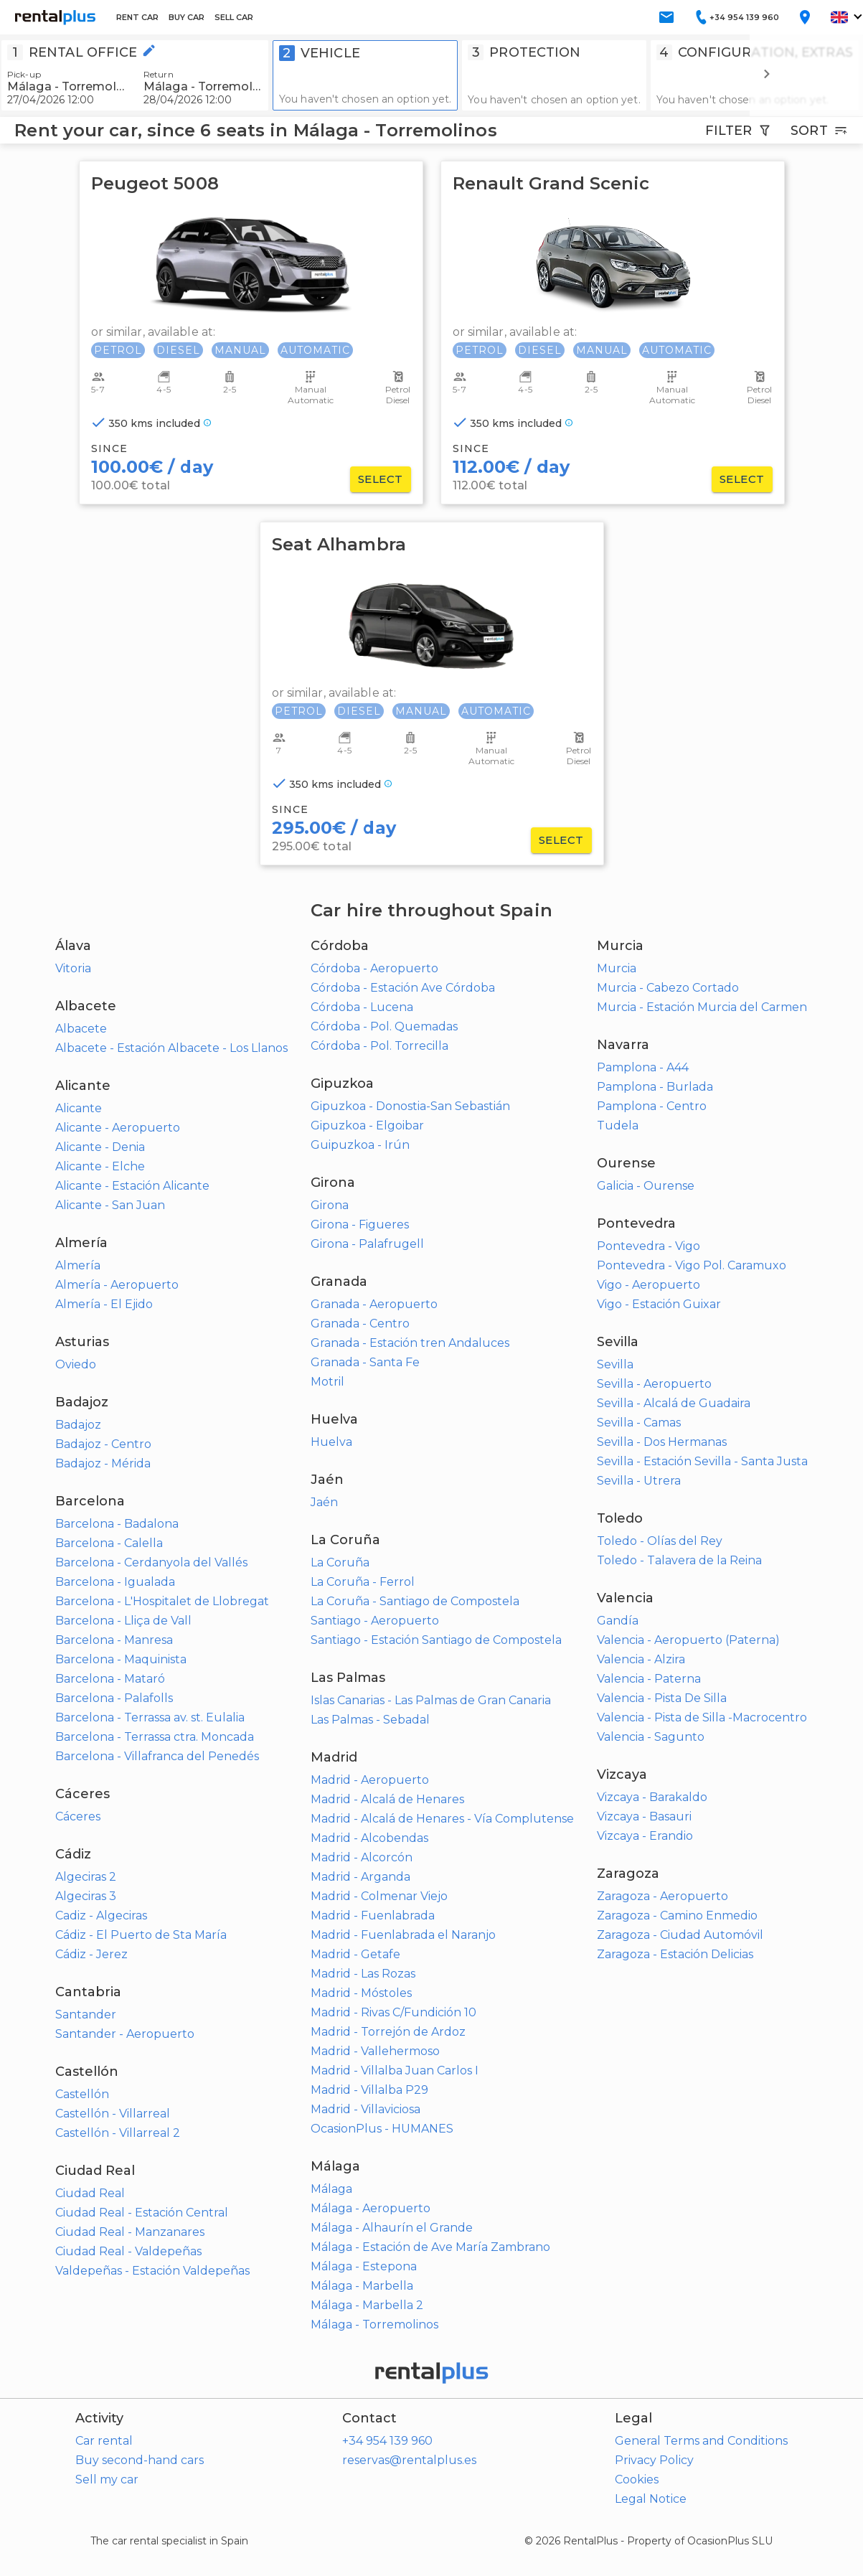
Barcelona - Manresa (114, 1640)
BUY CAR (186, 17)
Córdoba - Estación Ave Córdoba (403, 988)
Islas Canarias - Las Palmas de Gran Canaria (431, 1700)
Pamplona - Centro (652, 1106)
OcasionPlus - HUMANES (382, 2128)
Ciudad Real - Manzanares (129, 2232)
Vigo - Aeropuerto (648, 1285)
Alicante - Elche (100, 1166)
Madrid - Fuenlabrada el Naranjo (403, 1935)
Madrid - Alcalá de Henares (387, 1799)
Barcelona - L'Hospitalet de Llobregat (162, 1601)
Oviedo (75, 1364)
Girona (330, 1205)
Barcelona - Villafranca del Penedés (157, 1756)
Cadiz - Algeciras (101, 1915)
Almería (77, 1265)
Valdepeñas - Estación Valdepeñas (152, 2270)
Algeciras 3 (85, 1896)
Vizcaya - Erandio (645, 1836)
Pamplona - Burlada (655, 1087)
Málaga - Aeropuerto (370, 2208)
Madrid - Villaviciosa (365, 2109)
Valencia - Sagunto (650, 1737)
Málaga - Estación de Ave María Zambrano (430, 2247)
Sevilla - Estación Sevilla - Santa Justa (702, 1461)
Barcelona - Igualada (115, 1582)
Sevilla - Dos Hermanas (662, 1442)
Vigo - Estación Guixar (659, 1304)
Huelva (331, 1442)
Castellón (82, 2094)
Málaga (331, 2189)
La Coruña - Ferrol (363, 1582)
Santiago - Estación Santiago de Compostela (436, 1640)
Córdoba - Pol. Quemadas (384, 1026)
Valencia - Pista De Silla (662, 1698)
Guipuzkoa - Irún (360, 1145)
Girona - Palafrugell (367, 1244)
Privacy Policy (654, 2460)
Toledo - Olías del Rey (659, 1541)
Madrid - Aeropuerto (370, 1780)
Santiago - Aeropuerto (375, 1620)
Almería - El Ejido (104, 1304)
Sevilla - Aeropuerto (654, 1384)
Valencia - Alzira (641, 1659)
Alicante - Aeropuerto (117, 1127)
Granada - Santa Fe (365, 1362)
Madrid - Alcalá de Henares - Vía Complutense (442, 1818)
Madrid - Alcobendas (369, 1838)
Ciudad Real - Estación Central (141, 2212)
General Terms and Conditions (701, 2441)
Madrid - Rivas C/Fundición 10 (393, 2012)
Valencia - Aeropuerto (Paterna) (688, 1640)
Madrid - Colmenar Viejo (379, 1896)
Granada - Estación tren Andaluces (410, 1343)
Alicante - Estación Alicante (132, 1186)
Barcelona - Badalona (117, 1524)
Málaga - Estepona (364, 2266)
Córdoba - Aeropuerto (374, 968)
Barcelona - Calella (109, 1543)
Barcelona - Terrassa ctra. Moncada (154, 1737)
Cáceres (77, 1816)
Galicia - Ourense (645, 1186)
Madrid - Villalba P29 (369, 2090)
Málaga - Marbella (362, 2286)
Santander (85, 2014)
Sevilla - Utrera (639, 1480)
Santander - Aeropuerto (124, 2034)
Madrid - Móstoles (361, 1993)
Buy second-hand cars (139, 2460)
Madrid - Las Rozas (363, 1973)
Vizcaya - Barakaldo (652, 1797)
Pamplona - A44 (643, 1067)
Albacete (81, 1028)
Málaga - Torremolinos (374, 2324)
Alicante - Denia (100, 1147)
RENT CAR (137, 17)
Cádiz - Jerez (91, 1954)
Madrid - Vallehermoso (375, 2051)
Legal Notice (651, 2499)
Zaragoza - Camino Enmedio (677, 1915)
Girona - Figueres (360, 1224)
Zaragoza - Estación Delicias (675, 1954)
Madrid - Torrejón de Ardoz (388, 2032)
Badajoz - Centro (103, 1444)
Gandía (617, 1620)
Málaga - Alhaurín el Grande (392, 2227)
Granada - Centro (360, 1323)
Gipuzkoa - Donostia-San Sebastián (410, 1106)
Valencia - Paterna (649, 1679)
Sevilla (615, 1364)
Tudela (617, 1125)
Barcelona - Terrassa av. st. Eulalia (150, 1717)
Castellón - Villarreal (112, 2113)
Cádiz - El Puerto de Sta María (141, 1935)
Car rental (104, 2441)
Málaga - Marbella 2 (367, 2305)
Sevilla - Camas (639, 1422)
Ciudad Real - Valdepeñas (128, 2251)
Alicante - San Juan (110, 1205)
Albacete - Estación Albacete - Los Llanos (171, 1048)
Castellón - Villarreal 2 (117, 2133)
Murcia (616, 968)
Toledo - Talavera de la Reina (679, 1560)
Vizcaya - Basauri (644, 1816)
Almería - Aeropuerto (117, 1285)
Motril (327, 1381)
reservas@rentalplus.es (409, 2460)
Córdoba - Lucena (362, 1007)
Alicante (78, 1108)
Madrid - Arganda (360, 1877)
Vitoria (73, 968)
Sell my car (106, 2479)
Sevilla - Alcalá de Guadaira (673, 1403)
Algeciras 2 (85, 1877)
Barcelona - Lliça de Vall (123, 1620)
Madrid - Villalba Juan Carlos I (394, 2070)
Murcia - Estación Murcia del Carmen (702, 1007)
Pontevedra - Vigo (648, 1246)
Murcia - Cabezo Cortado (668, 988)
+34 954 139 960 (387, 2441)
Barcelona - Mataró (110, 1679)
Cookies (637, 2479)
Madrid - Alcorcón (361, 1857)
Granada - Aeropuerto (374, 1304)
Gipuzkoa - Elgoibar (367, 1125)
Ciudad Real (90, 2193)
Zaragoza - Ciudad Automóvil (680, 1935)
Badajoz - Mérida (103, 1463)
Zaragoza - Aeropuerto (662, 1896)
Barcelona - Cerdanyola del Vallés (151, 1562)
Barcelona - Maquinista (121, 1659)
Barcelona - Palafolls (114, 1698)
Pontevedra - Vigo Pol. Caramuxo (691, 1265)
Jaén (324, 1502)
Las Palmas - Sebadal (370, 1719)
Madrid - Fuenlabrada (373, 1915)
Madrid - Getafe (355, 1954)
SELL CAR (233, 17)
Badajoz (78, 1425)
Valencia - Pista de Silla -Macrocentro (702, 1717)
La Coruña (340, 1562)
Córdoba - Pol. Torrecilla (379, 1046)
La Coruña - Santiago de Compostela (415, 1601)
